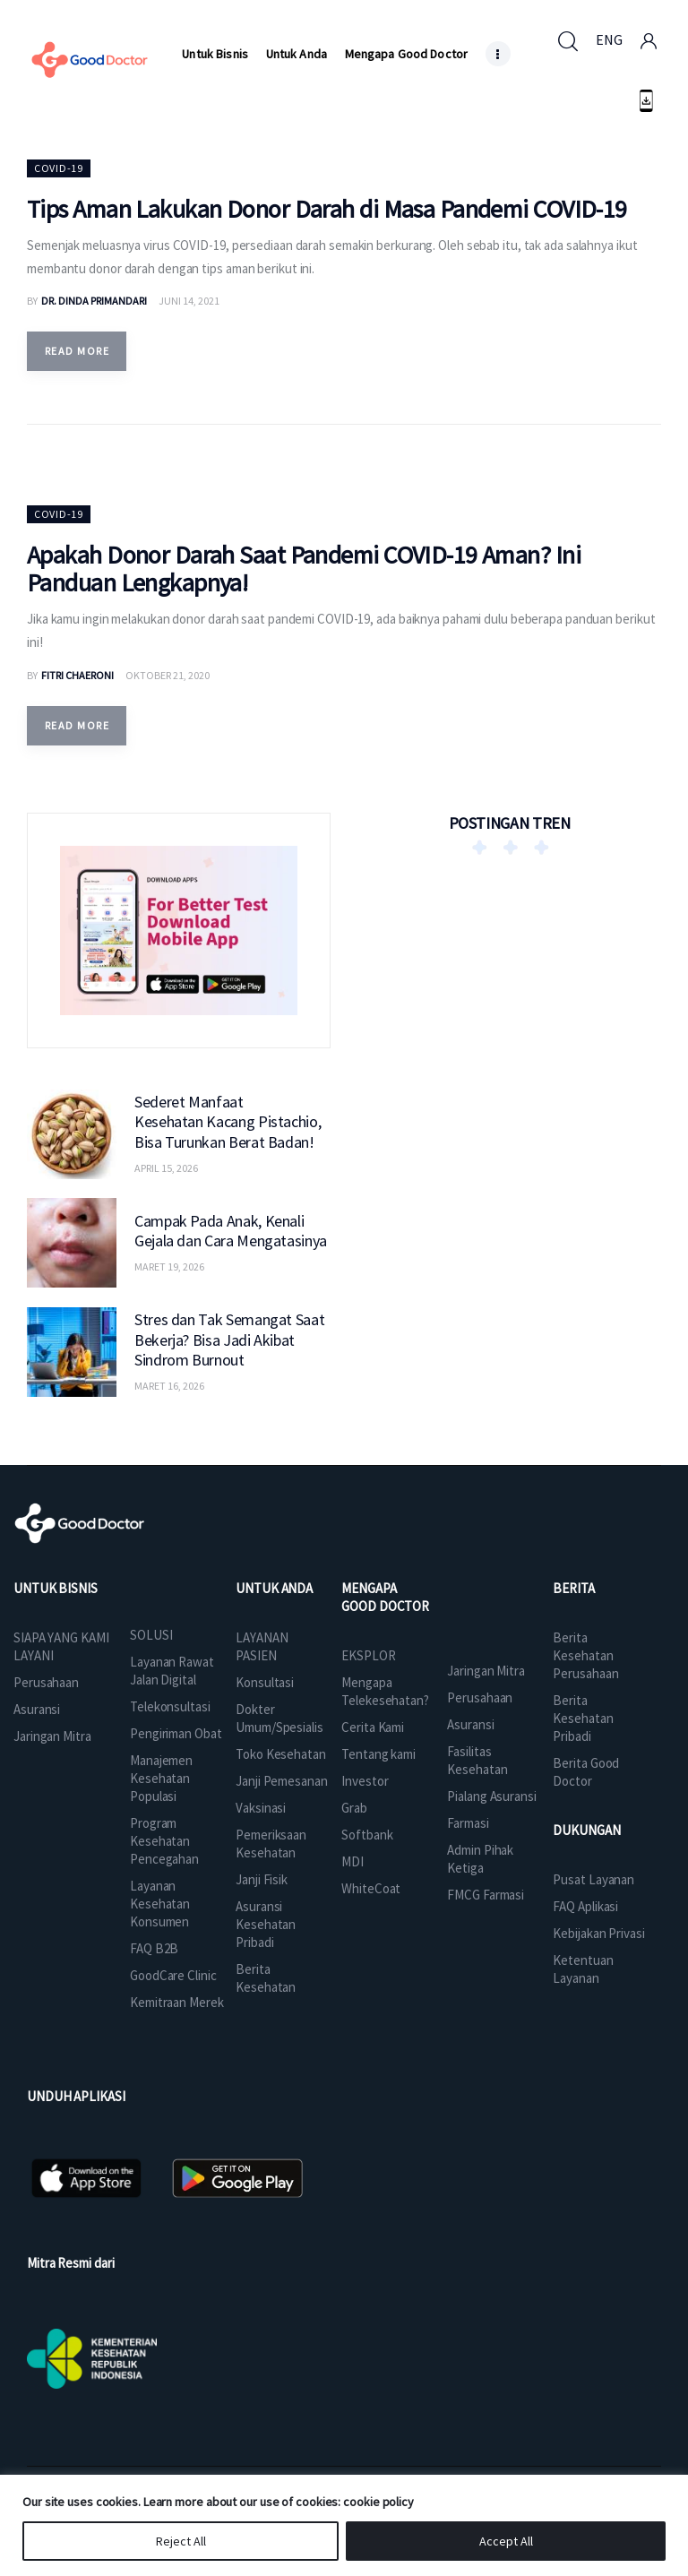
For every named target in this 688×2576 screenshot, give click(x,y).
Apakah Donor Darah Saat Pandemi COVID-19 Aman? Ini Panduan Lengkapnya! (303, 568)
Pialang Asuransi (491, 1796)
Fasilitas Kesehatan (477, 1760)
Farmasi (467, 1822)
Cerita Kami (372, 1727)
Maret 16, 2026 (169, 1385)
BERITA (573, 1588)
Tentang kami (378, 1753)
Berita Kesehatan (266, 1977)
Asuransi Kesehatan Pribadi (266, 1924)
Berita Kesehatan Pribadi (583, 1718)
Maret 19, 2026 (169, 1266)
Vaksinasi (261, 1807)
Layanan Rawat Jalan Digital (172, 1670)
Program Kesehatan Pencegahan (164, 1840)
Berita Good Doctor (586, 1771)
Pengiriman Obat (176, 1733)
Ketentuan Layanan (583, 1968)
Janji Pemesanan (282, 1780)
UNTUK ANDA (274, 1588)
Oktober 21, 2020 (167, 675)
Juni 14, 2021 (189, 300)
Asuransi (36, 1709)
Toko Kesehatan (281, 1753)
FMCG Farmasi (485, 1894)
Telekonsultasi (170, 1706)
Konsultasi (265, 1682)
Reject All (181, 2541)
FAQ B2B (154, 1948)
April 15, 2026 (166, 1168)
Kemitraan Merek (177, 2002)
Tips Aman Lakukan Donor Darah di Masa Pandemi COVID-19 (327, 209)
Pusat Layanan (593, 1879)
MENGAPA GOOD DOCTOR (385, 1597)
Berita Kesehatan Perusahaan (585, 1655)
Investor (364, 1780)
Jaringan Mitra (52, 1736)
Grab (354, 1807)
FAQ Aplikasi (585, 1906)
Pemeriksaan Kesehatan (271, 1843)
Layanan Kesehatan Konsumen (160, 1903)
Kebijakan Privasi (598, 1933)
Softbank (366, 1834)
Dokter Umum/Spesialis (279, 1718)
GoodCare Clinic (173, 1975)
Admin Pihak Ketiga (480, 1858)
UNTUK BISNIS (55, 1588)
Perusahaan (46, 1682)
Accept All (506, 2541)
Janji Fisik (262, 1879)
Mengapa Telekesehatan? (385, 1691)
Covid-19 (58, 168)
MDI (352, 1861)
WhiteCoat (370, 1888)
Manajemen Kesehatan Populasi (161, 1778)
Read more (77, 351)
